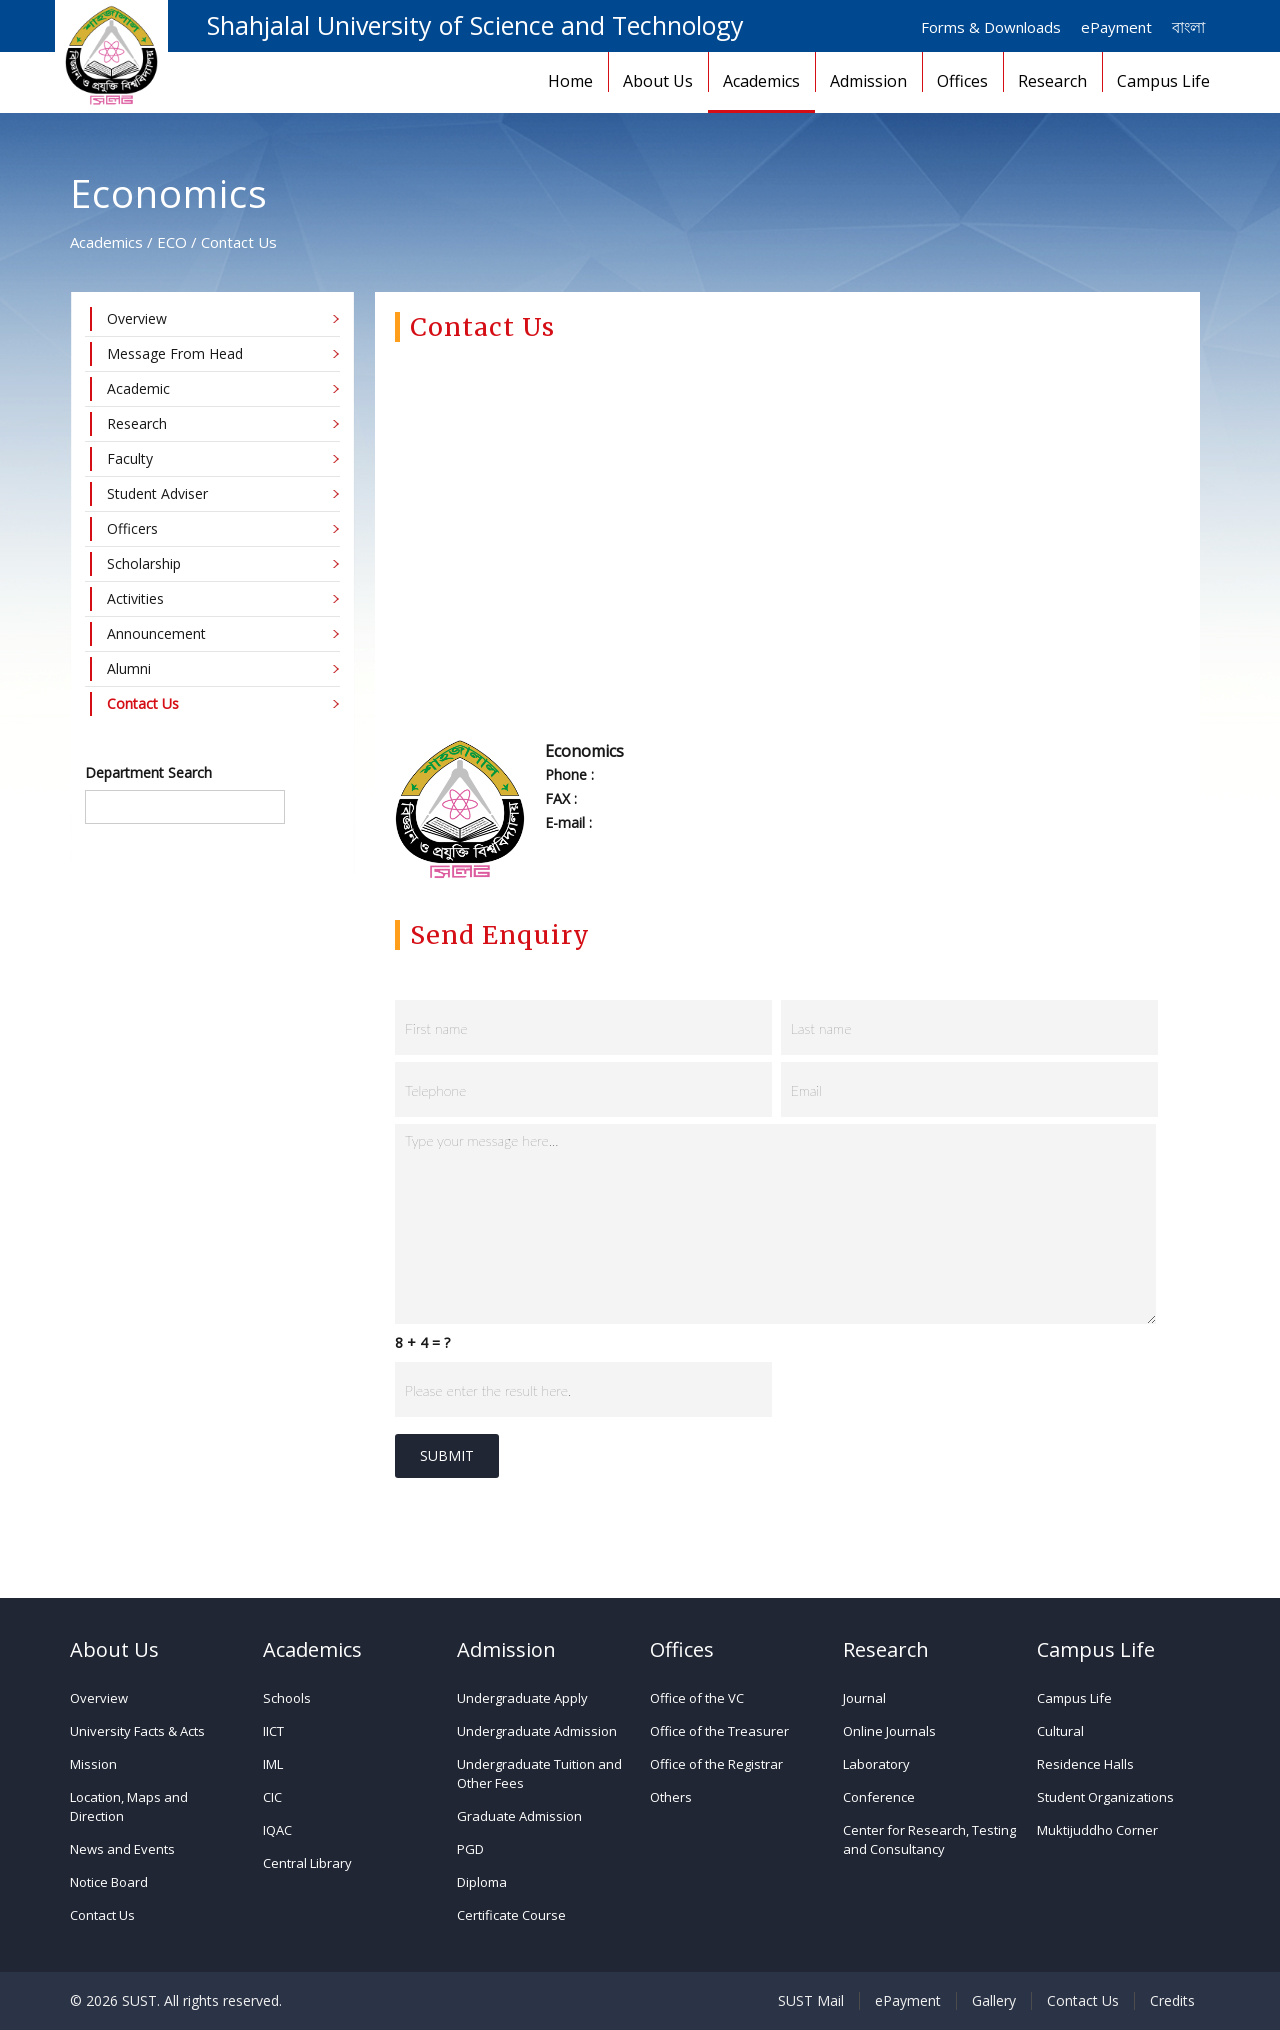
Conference (879, 1797)
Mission (93, 1764)
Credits (1172, 2001)
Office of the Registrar (716, 1764)
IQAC (277, 1830)
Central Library (307, 1863)
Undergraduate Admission (537, 1731)
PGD (470, 1849)
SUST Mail (811, 2001)
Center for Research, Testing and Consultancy (929, 1839)
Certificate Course (511, 1915)
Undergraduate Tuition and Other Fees (539, 1773)
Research (1052, 81)
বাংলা (1188, 27)
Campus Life (1163, 81)
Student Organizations (1105, 1797)
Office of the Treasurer (719, 1731)
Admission (868, 81)
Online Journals (889, 1731)
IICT (273, 1731)
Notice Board (109, 1882)
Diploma (482, 1882)
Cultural (1060, 1731)
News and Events (122, 1849)
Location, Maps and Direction (129, 1806)
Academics (761, 81)
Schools (287, 1698)
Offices (962, 81)
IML (273, 1764)
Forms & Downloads (991, 27)
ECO (172, 242)
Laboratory (876, 1764)
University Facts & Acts (137, 1731)
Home (570, 81)
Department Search (148, 772)
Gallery (994, 2001)
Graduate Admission (519, 1816)
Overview (99, 1698)
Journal (864, 1698)
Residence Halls (1085, 1764)
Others (671, 1797)
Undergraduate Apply (522, 1698)
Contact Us (102, 1915)
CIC (272, 1797)
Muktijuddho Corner (1097, 1830)
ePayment (1116, 27)
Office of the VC (697, 1698)
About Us (658, 81)
